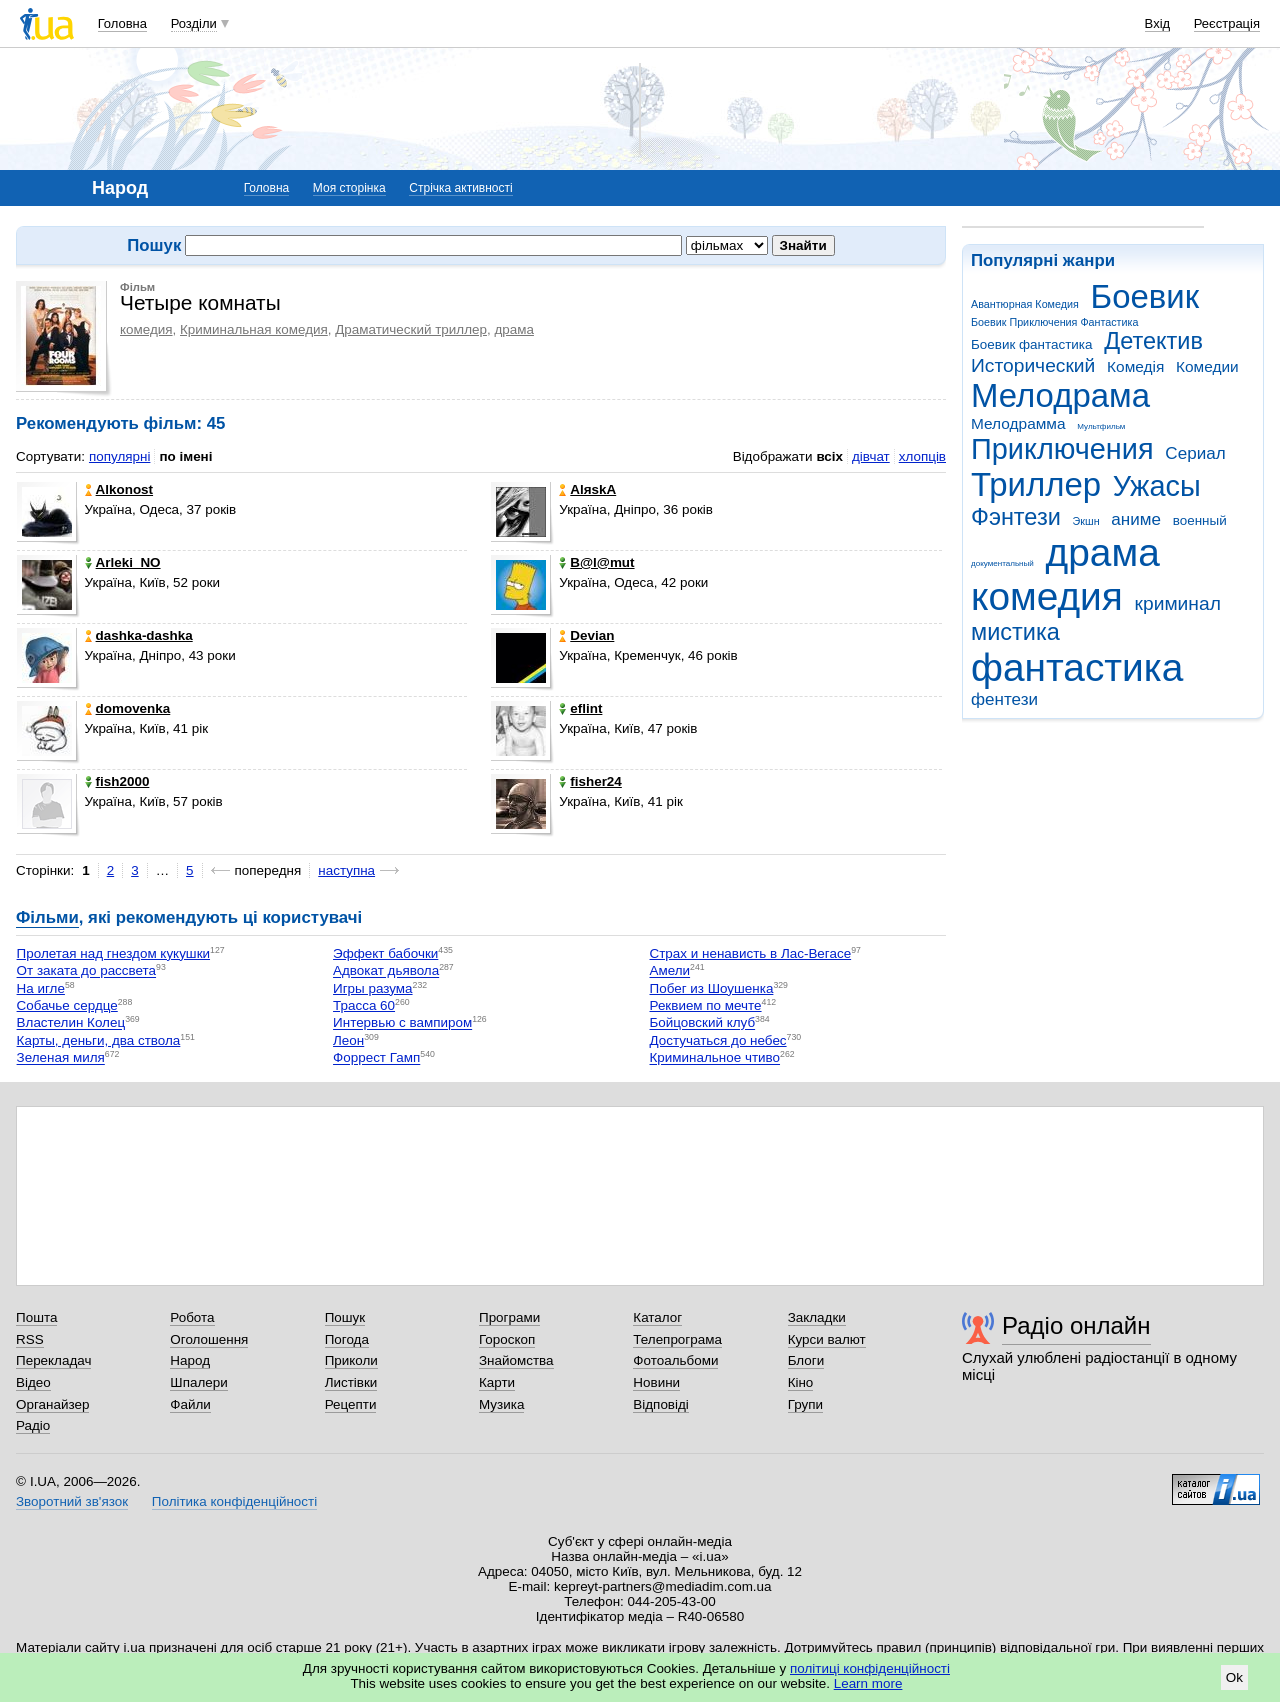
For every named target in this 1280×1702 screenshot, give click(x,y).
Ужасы (1157, 486)
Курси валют (827, 1339)
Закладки (817, 1317)
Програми (509, 1317)
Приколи (351, 1360)
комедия (1047, 596)
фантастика (1077, 667)
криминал (1178, 603)
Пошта (36, 1317)
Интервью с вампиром (402, 1023)
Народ (190, 1360)
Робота (192, 1317)
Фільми (47, 917)
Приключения (1062, 449)
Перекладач (53, 1360)
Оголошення (209, 1339)
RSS (30, 1339)
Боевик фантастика (1031, 344)
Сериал (1195, 453)
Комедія (1135, 366)
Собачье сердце (67, 1005)
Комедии (1207, 366)
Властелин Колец (71, 1023)
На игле (41, 988)
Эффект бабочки (385, 953)
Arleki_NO (123, 562)
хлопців (922, 456)
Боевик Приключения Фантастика (1054, 322)
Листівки (351, 1382)
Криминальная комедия (254, 329)
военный (1200, 520)
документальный (1002, 563)
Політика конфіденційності (234, 1501)
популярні (119, 456)
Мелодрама (1060, 395)
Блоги (806, 1360)
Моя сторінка (349, 188)
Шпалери (198, 1382)
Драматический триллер (411, 329)
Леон (348, 1040)
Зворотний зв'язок (72, 1501)
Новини (656, 1382)
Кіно (801, 1382)
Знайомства (516, 1360)
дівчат (871, 456)
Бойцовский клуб (703, 1023)
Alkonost (119, 489)
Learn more (868, 1683)
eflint (580, 708)
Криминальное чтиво (715, 1058)
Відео (33, 1382)
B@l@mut (596, 562)
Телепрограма (677, 1339)
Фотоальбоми (675, 1360)
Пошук (345, 1317)
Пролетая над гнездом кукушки (113, 953)
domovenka (128, 708)
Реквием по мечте (706, 1005)
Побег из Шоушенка (712, 988)
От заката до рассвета (86, 971)
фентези (1004, 699)
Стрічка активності (460, 188)
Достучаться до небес (718, 1040)
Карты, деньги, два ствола (99, 1040)
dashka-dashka (139, 635)
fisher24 (590, 781)
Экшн (1086, 521)
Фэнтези (1016, 517)
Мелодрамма (1018, 423)
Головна (122, 23)
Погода (347, 1339)
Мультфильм (1101, 426)
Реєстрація (1227, 23)
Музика (501, 1404)
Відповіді (661, 1404)
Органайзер (52, 1404)
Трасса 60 (364, 1005)
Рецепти (351, 1404)
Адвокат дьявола (386, 971)
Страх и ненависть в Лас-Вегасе (751, 953)
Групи (805, 1404)
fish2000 (117, 781)
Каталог (657, 1317)
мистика (1015, 632)
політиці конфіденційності (870, 1668)
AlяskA (587, 489)
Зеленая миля (61, 1058)
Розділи (194, 23)
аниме (1136, 519)
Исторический (1033, 365)
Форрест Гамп (376, 1058)
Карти (497, 1382)
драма (1103, 552)
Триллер (1036, 484)
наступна (346, 870)
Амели (670, 971)
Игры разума (373, 988)
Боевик (1145, 296)
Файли (190, 1404)
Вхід (1158, 23)
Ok (1234, 1677)
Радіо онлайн (1076, 1325)
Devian (586, 635)
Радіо (33, 1425)
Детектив (1153, 341)
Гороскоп (507, 1339)
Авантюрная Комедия (1025, 304)
